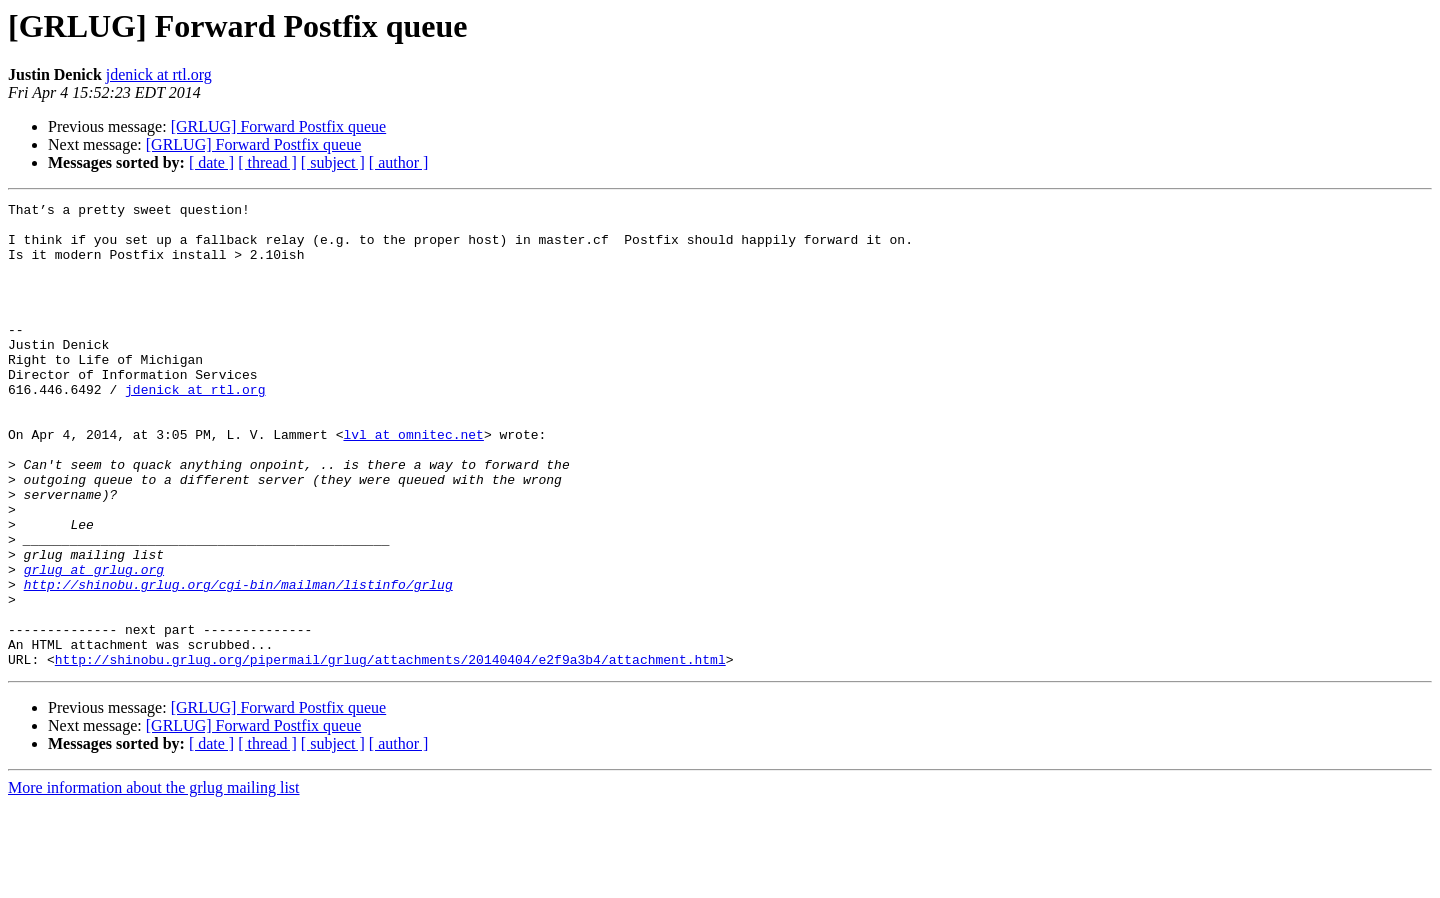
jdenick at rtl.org (159, 74)
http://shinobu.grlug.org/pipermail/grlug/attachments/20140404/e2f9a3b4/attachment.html (390, 752)
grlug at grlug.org (94, 644)
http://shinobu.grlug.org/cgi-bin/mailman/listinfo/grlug (238, 662)
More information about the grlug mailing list (154, 880)
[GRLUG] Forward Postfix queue (279, 126)
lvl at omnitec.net (413, 482)
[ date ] (211, 162)
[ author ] (399, 162)
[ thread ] (267, 162)
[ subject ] (333, 162)
